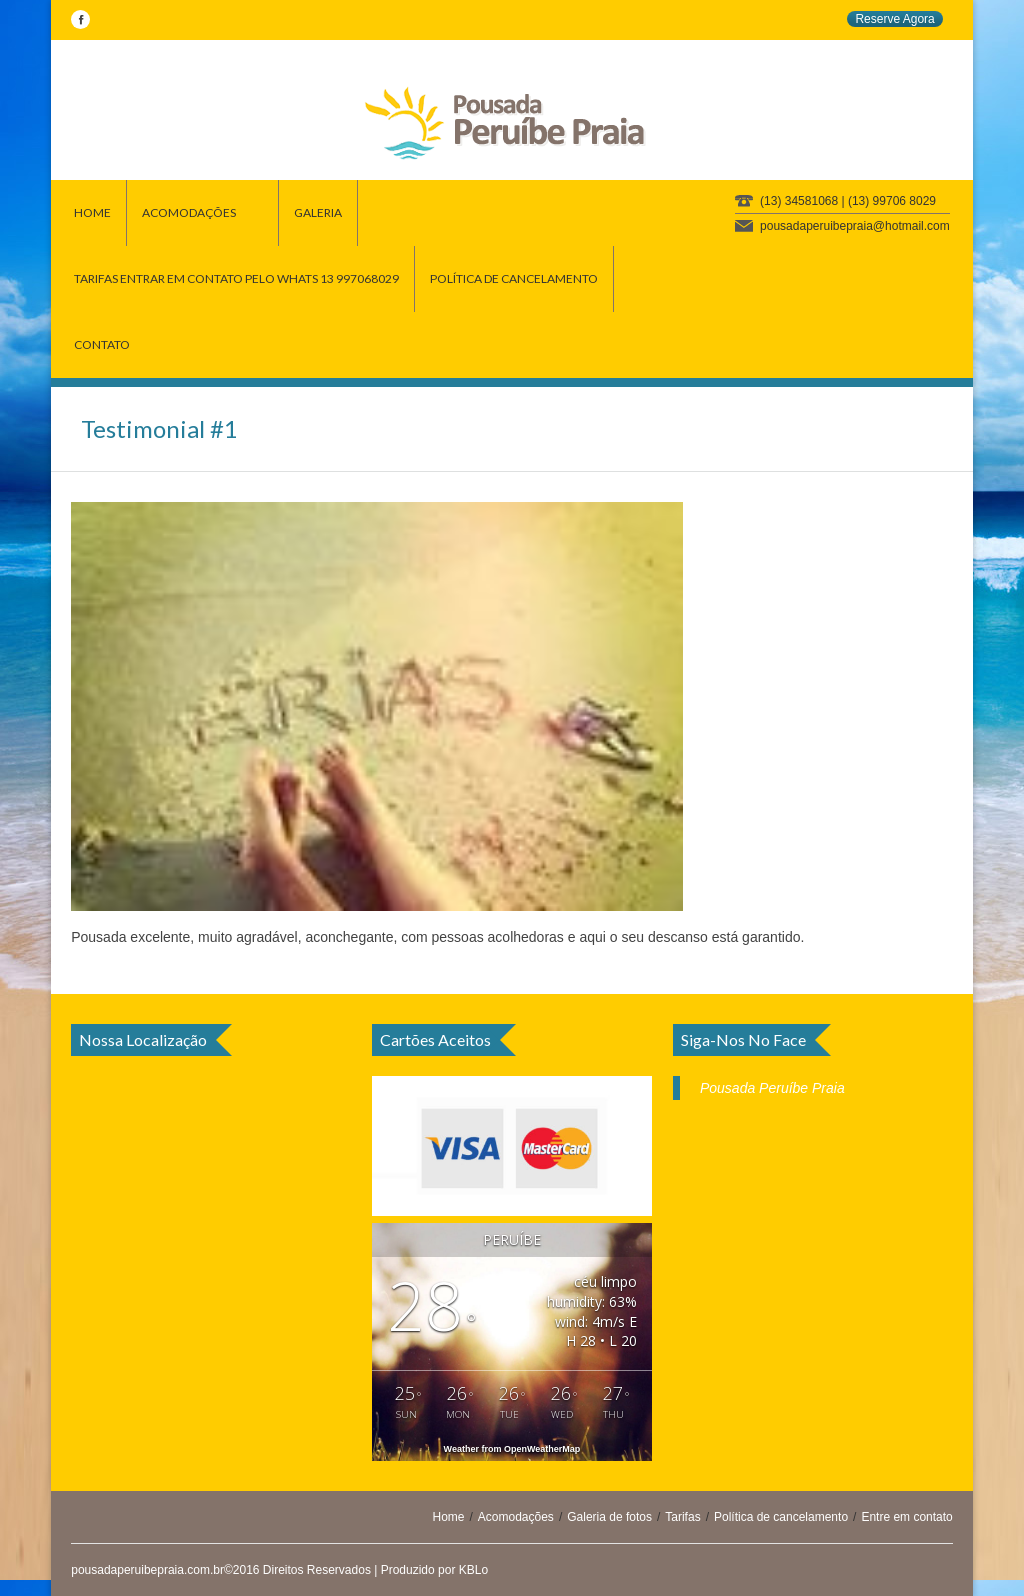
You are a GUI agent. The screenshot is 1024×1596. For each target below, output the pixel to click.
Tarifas (682, 1517)
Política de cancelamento (781, 1517)
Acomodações (516, 1517)
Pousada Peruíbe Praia (772, 1088)
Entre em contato (906, 1517)
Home (448, 1517)
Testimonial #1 (159, 428)
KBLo (473, 1570)
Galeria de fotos (609, 1517)
